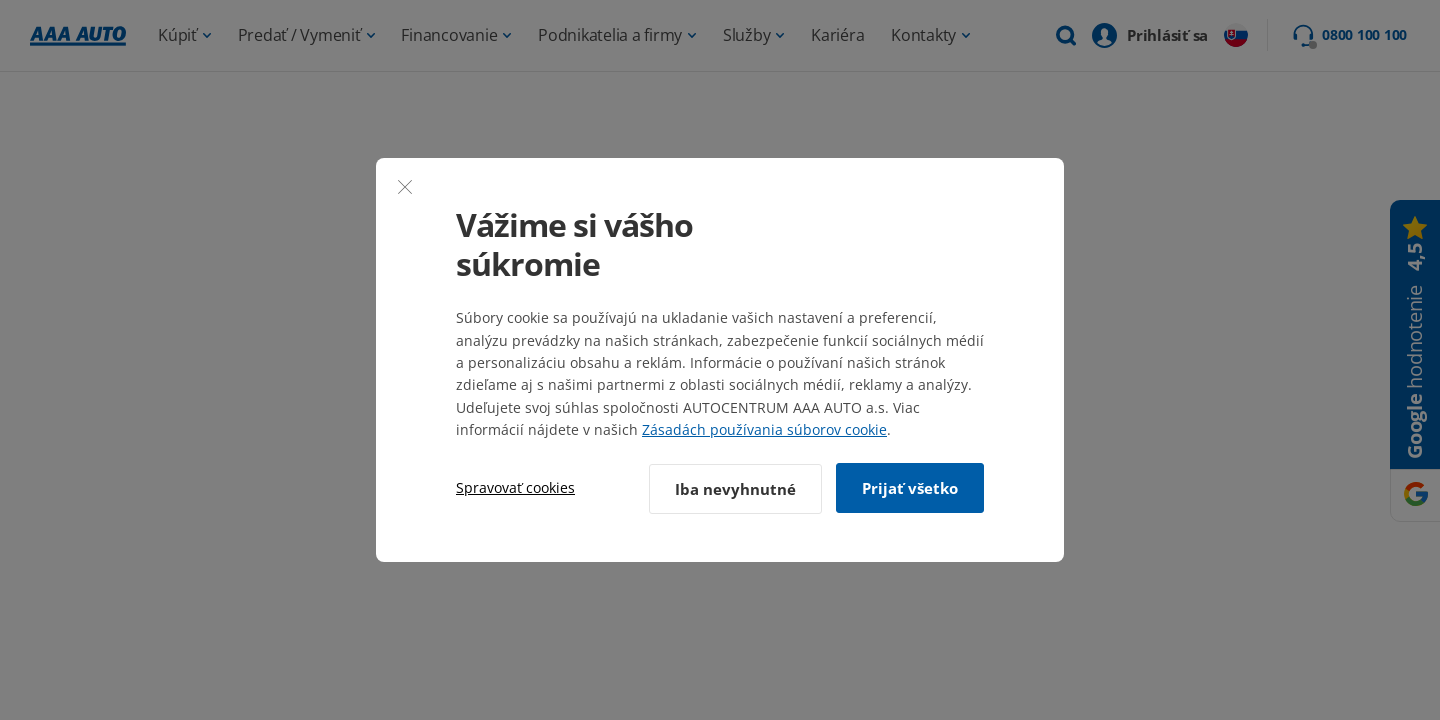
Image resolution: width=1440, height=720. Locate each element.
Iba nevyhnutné (733, 488)
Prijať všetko (910, 488)
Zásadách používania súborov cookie (764, 430)
